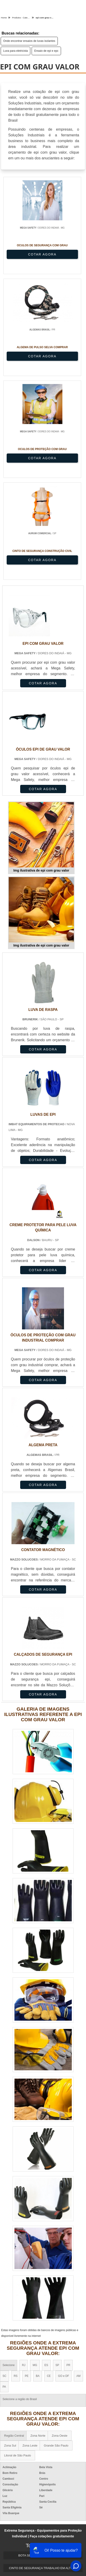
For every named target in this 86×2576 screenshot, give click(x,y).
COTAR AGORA (42, 254)
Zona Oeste (59, 2435)
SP (57, 2365)
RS (16, 2376)
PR (68, 2365)
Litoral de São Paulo (17, 2455)
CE (49, 2376)
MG (35, 2365)
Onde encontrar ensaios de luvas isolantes (29, 41)
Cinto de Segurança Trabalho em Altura (43, 2568)
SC (4, 2376)
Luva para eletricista (15, 50)
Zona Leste (29, 2445)
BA (37, 2376)
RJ (23, 2365)
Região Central (14, 2435)
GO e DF (63, 2376)
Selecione (9, 2365)
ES (46, 2365)
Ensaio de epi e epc (46, 50)
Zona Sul (10, 2445)
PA (4, 2386)
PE (26, 2376)
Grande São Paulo (56, 2445)
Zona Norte (38, 2435)
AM (78, 2376)
